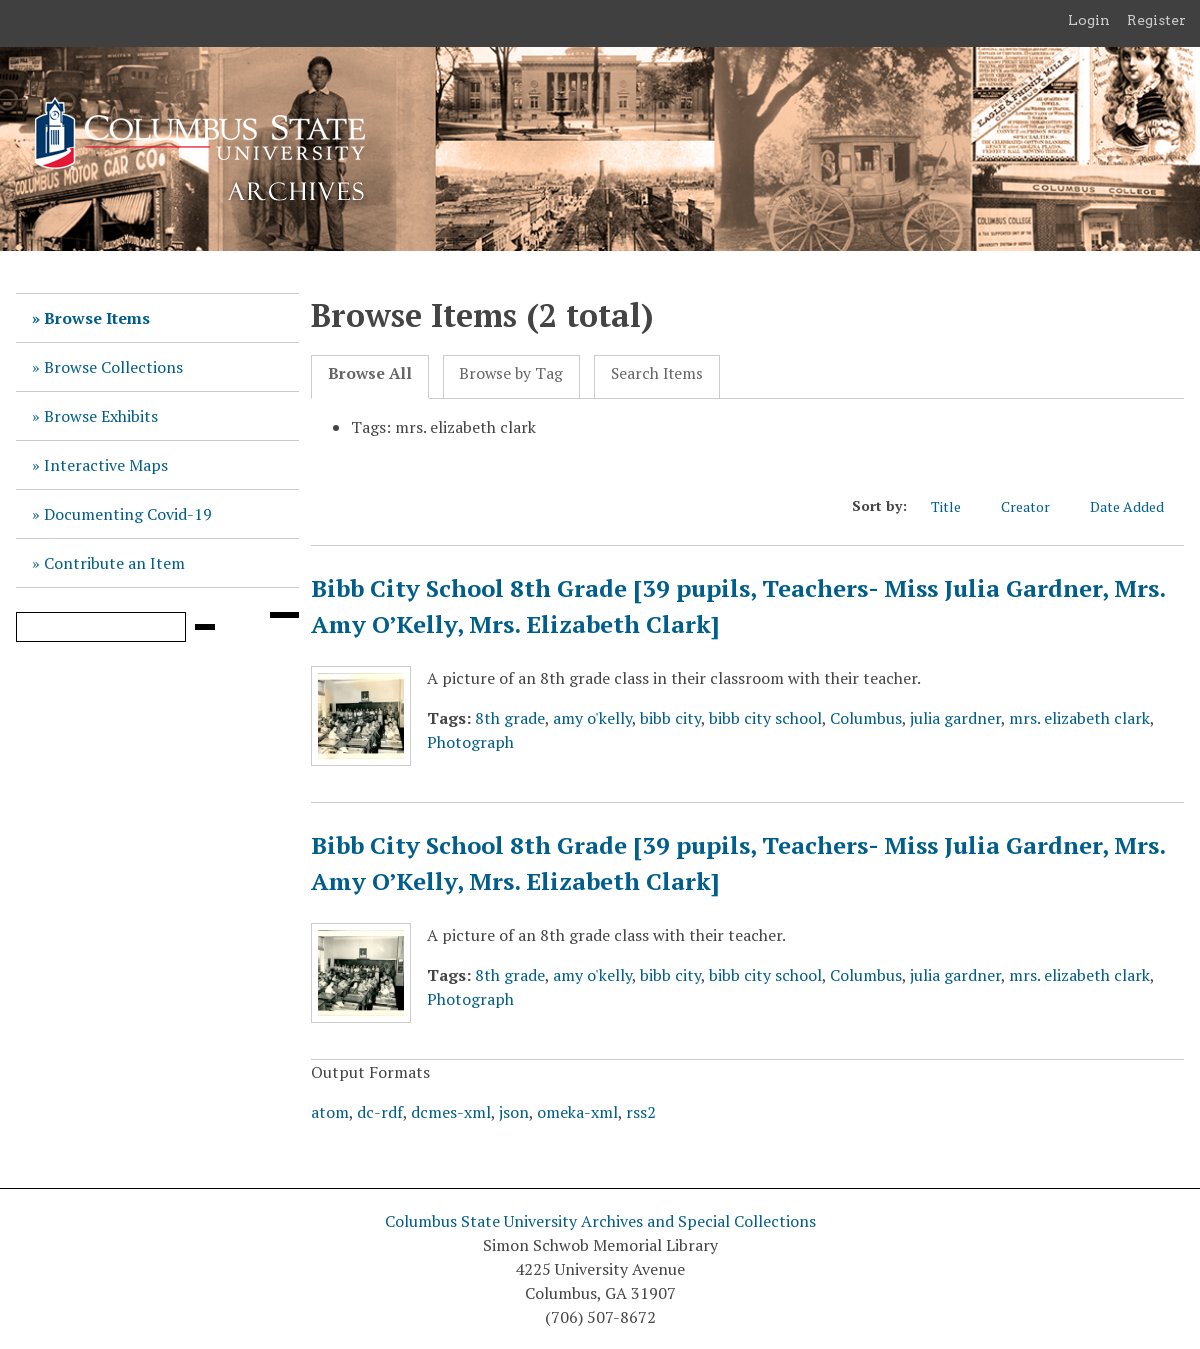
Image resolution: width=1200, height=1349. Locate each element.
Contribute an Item (114, 563)
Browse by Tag (511, 373)
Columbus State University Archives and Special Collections (600, 1221)
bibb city (670, 718)
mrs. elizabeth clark (1079, 718)
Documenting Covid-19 (128, 514)
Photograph (470, 742)
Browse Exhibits (101, 416)
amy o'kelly (592, 718)
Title (956, 506)
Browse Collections (113, 367)
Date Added (1137, 506)
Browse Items (97, 318)
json (514, 1112)
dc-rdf (380, 1112)
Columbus (866, 718)
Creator (1035, 506)
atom (330, 1112)
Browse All (370, 373)
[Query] (101, 627)
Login (1089, 20)
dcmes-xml (451, 1112)
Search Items (657, 373)
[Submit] (205, 627)
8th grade (510, 718)
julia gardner (955, 718)
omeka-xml (577, 1112)
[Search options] (284, 615)
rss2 (641, 1112)
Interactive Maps (106, 465)
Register (1156, 20)
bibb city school (765, 718)
